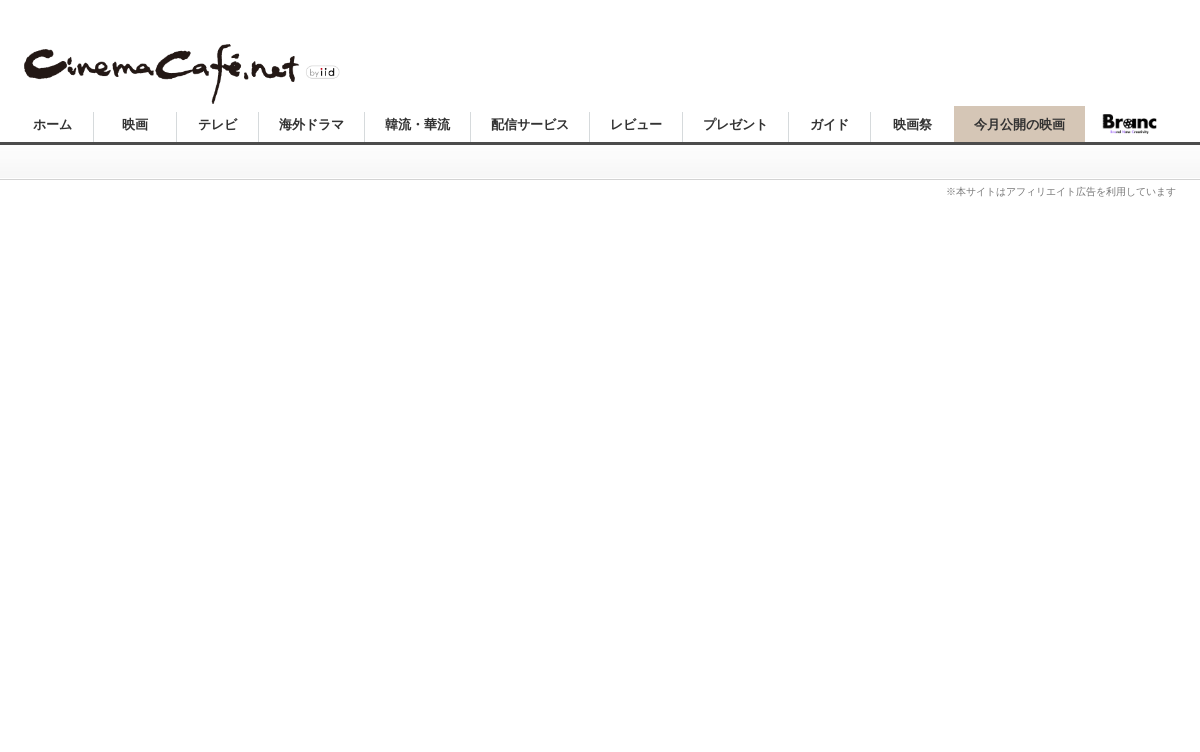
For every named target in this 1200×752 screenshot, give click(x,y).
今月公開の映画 (1019, 124)
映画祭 (912, 124)
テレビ (217, 124)
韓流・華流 (417, 124)
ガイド (829, 124)
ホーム (52, 124)
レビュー (636, 124)
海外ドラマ (311, 124)
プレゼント (735, 124)
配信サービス (530, 124)
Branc (1130, 124)
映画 (135, 124)
